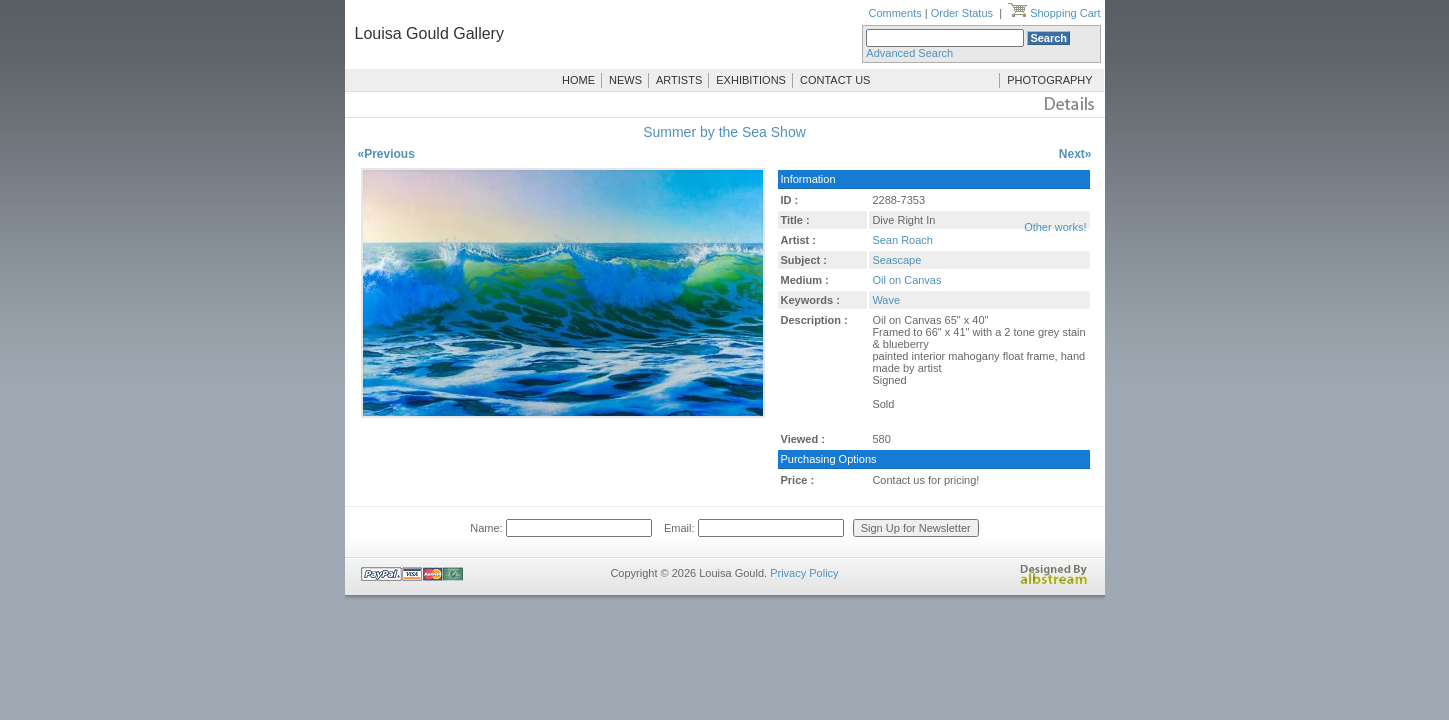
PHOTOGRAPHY (1049, 80)
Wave (886, 300)
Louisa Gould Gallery (429, 33)
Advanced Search (909, 53)
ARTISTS (679, 80)
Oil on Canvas (906, 280)
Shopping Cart (1054, 13)
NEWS (625, 80)
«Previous (386, 154)
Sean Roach (902, 240)
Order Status (962, 13)
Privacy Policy (804, 573)
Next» (1075, 154)
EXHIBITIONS (751, 80)
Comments (894, 13)
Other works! (1055, 227)
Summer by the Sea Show (724, 132)
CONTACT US (835, 80)
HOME (578, 80)
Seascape (896, 260)
